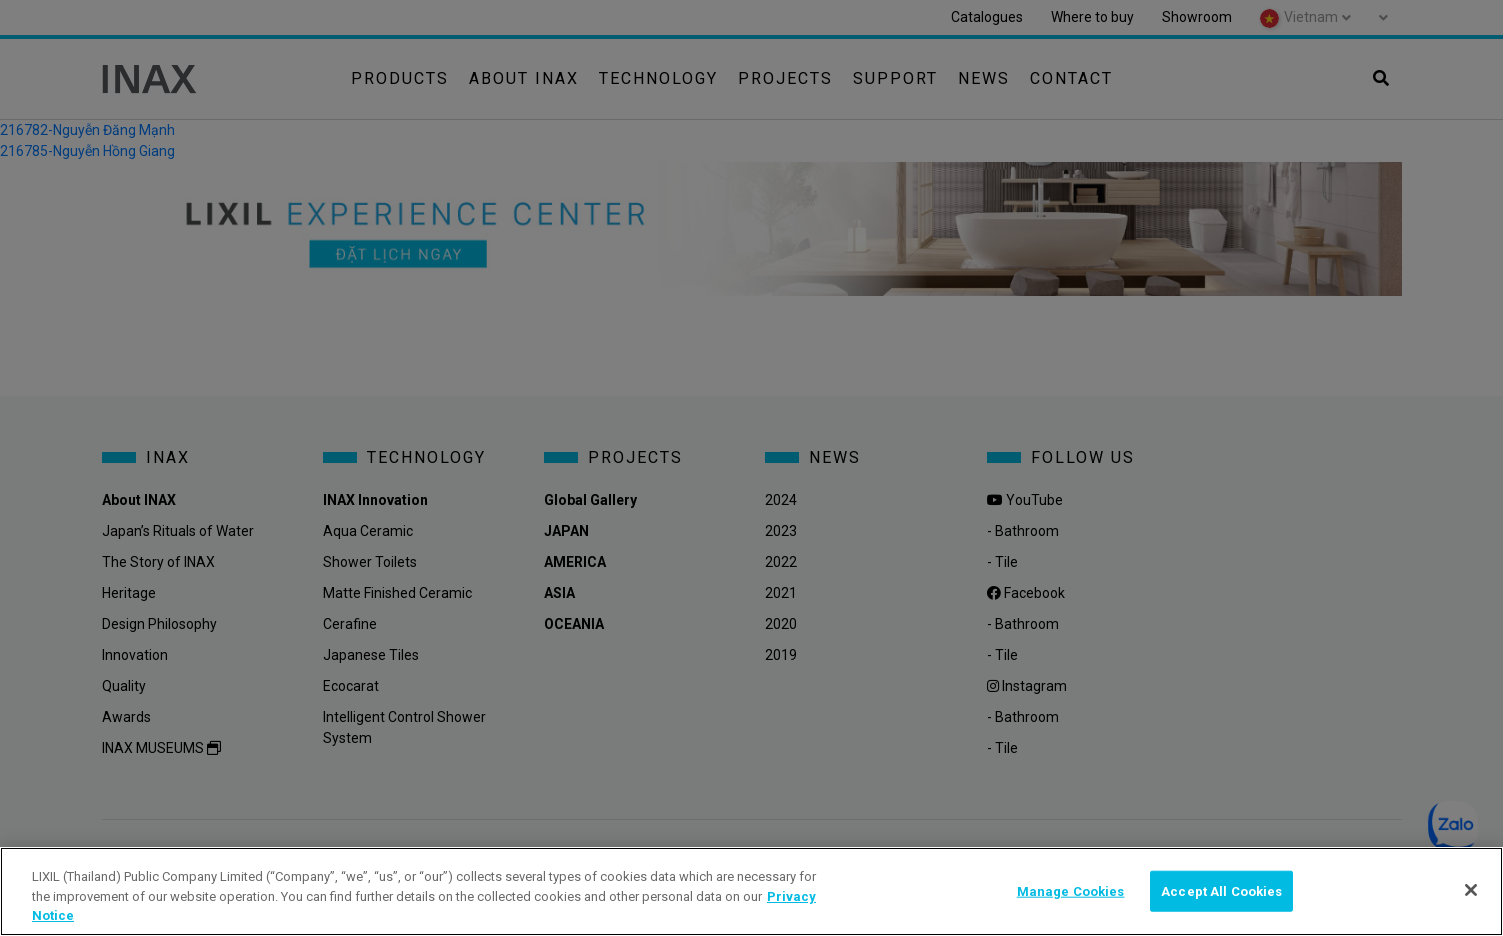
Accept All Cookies (1221, 890)
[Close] (1471, 890)
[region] (751, 891)
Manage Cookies (1071, 890)
